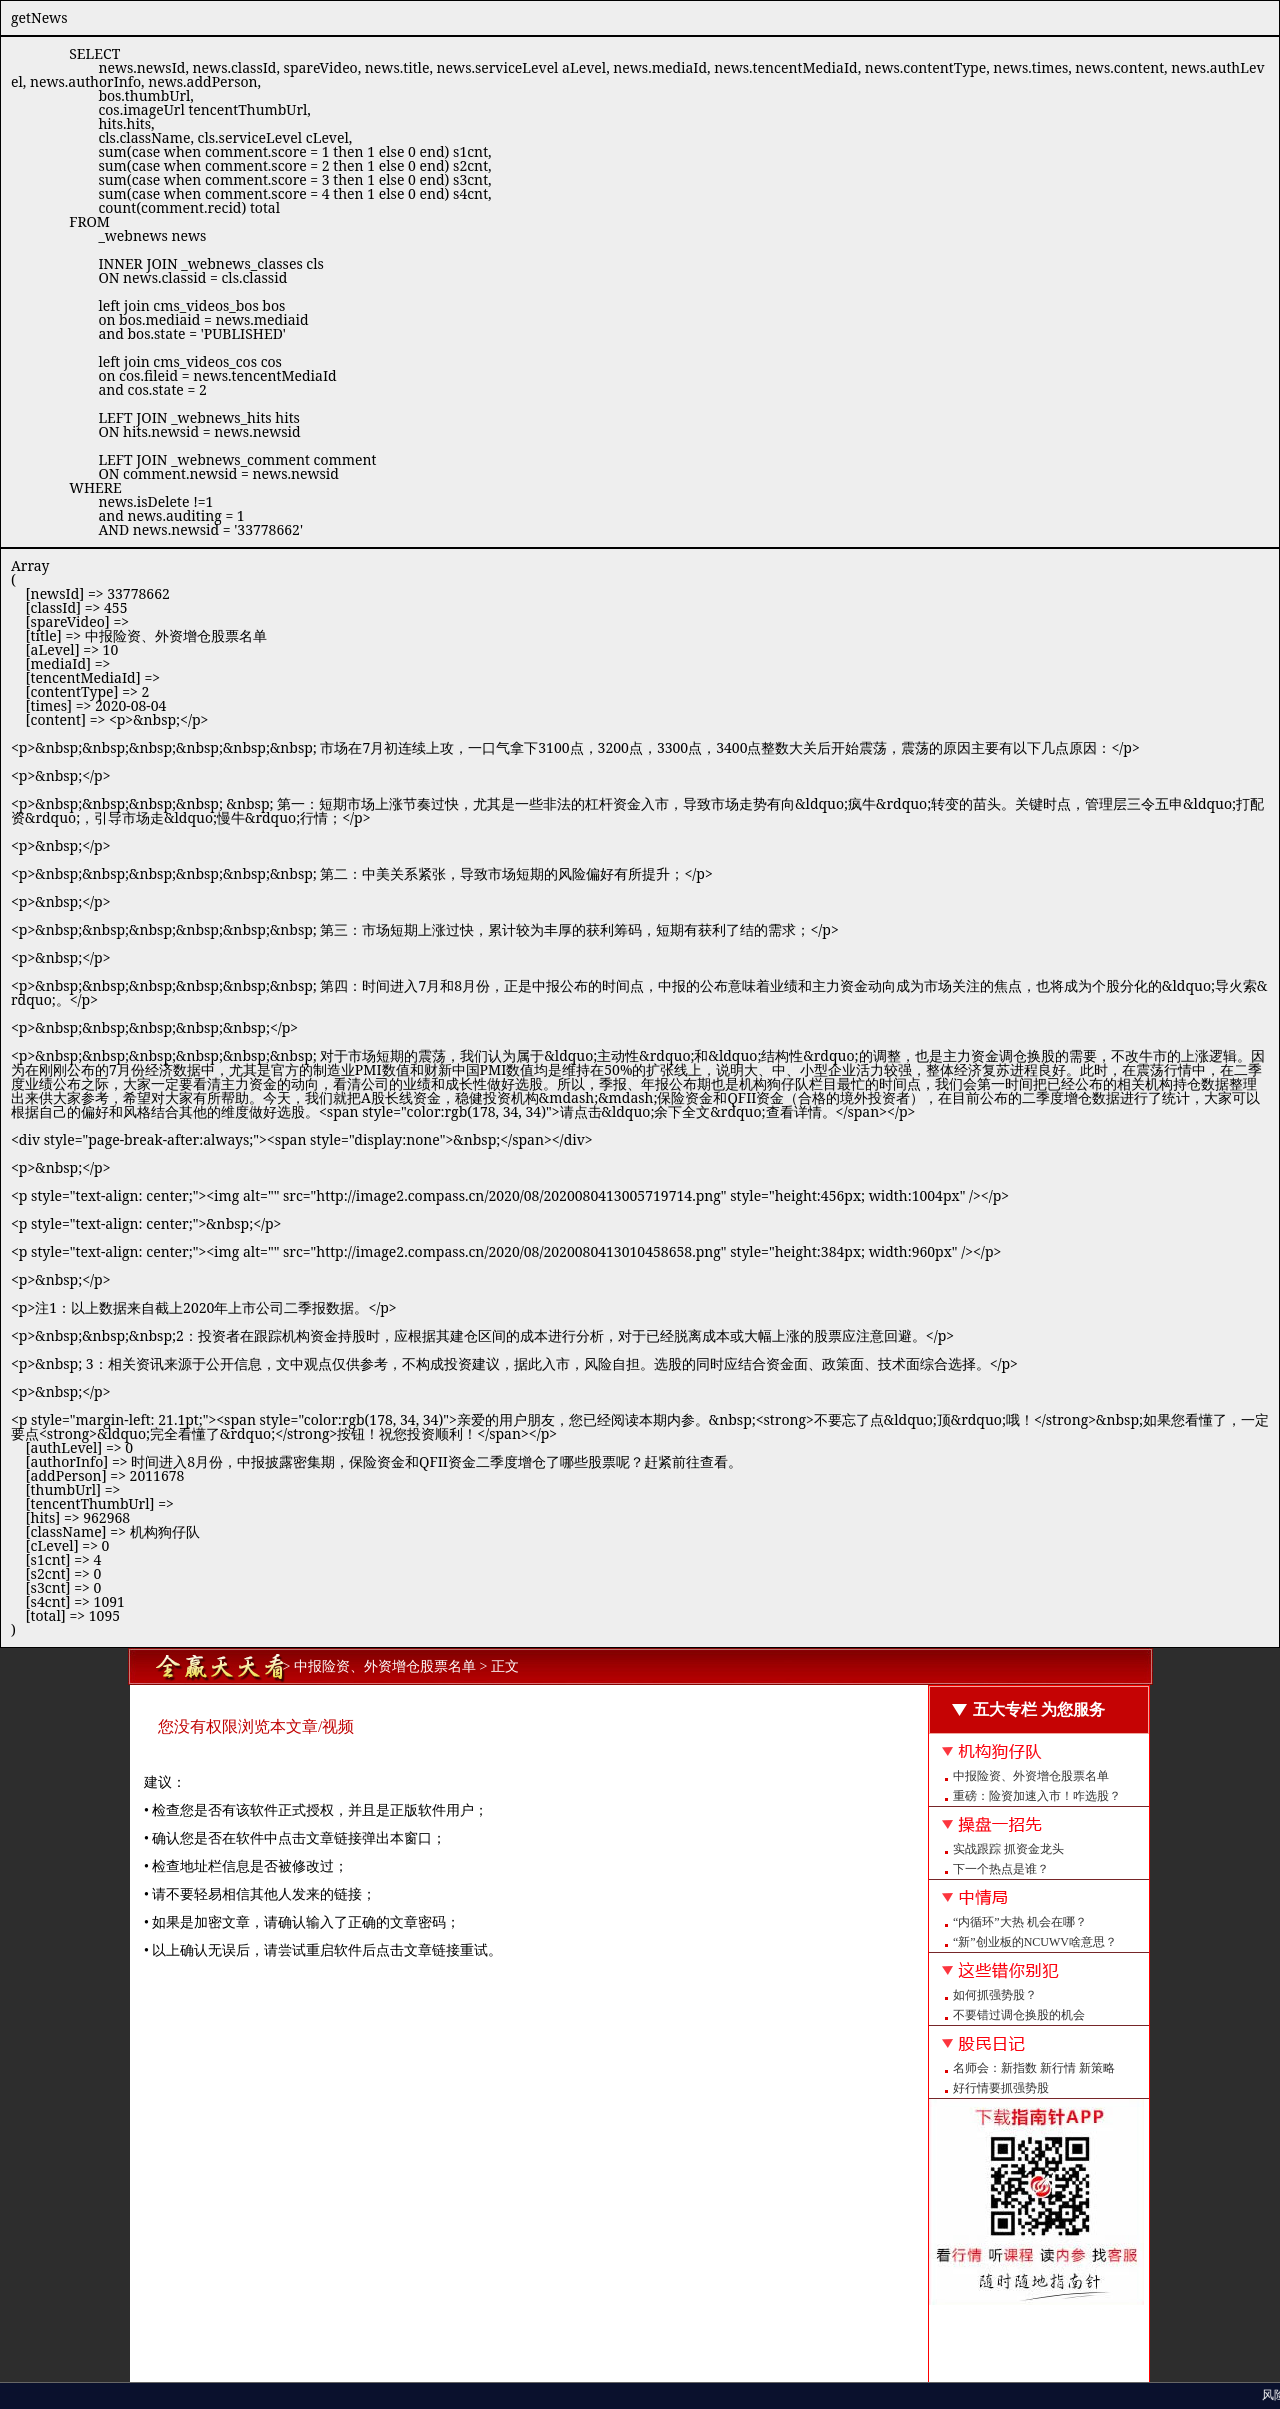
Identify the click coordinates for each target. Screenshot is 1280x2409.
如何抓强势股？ (995, 1995)
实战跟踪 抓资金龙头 (1008, 1849)
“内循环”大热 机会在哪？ (1020, 1922)
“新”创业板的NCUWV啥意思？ (1035, 1942)
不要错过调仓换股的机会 (1019, 2015)
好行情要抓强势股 (1001, 2088)
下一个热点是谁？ (1001, 1869)
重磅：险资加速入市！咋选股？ (1037, 1796)
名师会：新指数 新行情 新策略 (1034, 2068)
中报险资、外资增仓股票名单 (1031, 1776)
